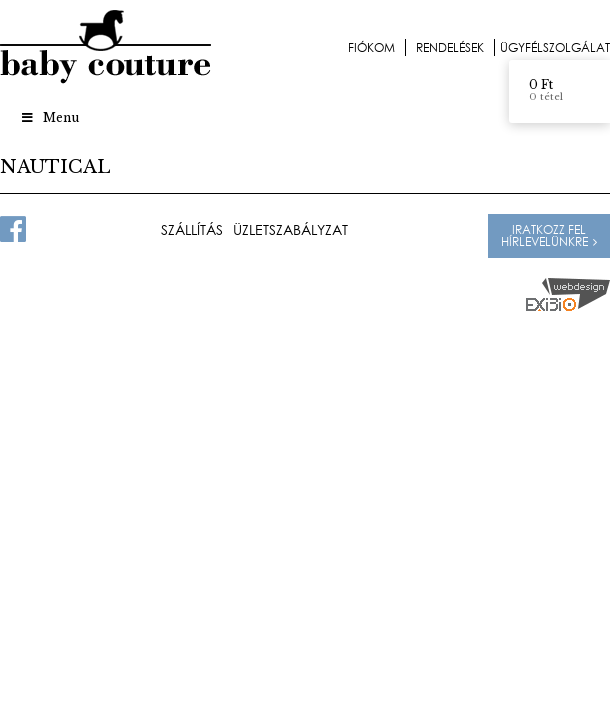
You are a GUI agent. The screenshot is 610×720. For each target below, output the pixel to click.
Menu (49, 117)
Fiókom (371, 47)
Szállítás (192, 230)
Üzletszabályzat (290, 230)
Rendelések (450, 47)
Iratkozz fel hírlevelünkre (544, 235)
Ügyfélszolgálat (555, 47)
